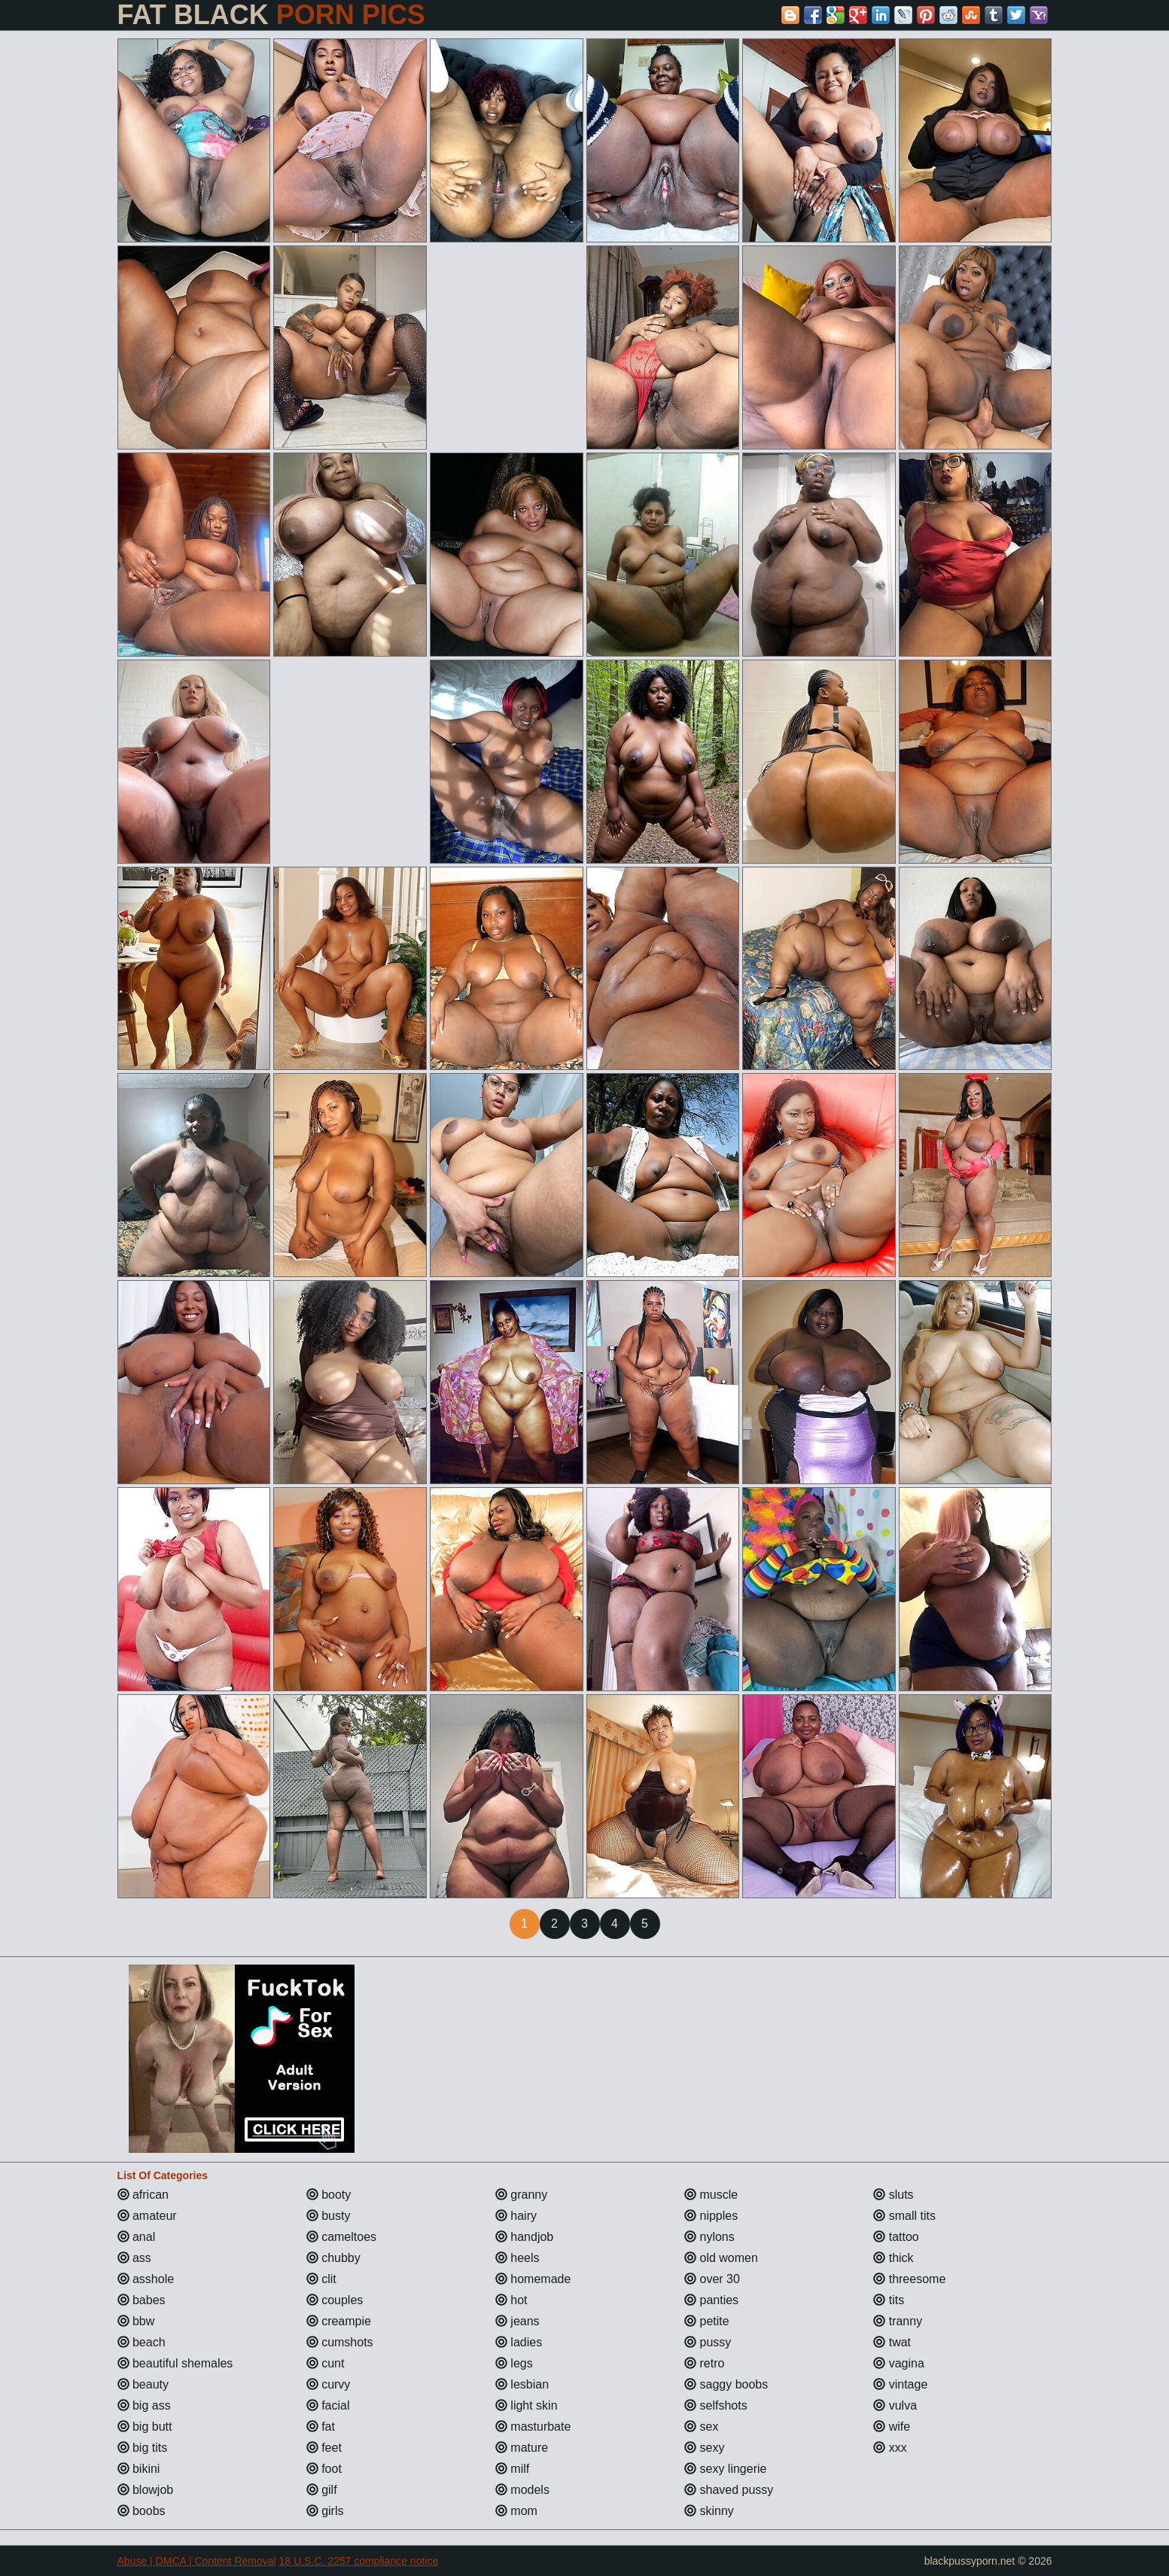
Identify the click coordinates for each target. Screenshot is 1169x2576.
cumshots (339, 2342)
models (522, 2489)
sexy (704, 2447)
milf (512, 2468)
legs (514, 2363)
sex (701, 2426)
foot (324, 2468)
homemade (533, 2279)
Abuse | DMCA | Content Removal (196, 2561)
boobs (141, 2510)
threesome (909, 2279)
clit (321, 2279)
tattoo (895, 2236)
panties (711, 2300)
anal (136, 2236)
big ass (144, 2405)
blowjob (145, 2489)
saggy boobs (726, 2384)
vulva (895, 2405)
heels (517, 2257)
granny (521, 2194)
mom (516, 2510)
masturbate (533, 2426)
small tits (904, 2215)
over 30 (712, 2279)
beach (141, 2342)
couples (335, 2300)
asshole (146, 2279)
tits (888, 2300)
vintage (900, 2384)
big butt (144, 2426)
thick (893, 2257)
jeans (517, 2321)
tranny (897, 2321)
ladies (518, 2342)
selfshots (715, 2405)
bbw (136, 2321)
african (143, 2194)
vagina (898, 2363)
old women (721, 2257)
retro (704, 2363)
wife (891, 2426)
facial (328, 2405)
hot (511, 2300)
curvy (328, 2384)
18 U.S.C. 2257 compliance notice (359, 2561)
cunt (325, 2363)
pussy (707, 2342)
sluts (893, 2194)
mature (521, 2447)
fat (320, 2426)
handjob (524, 2236)
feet (324, 2447)
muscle (711, 2194)
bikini (138, 2468)
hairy (516, 2215)
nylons (709, 2236)
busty (328, 2215)
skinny (709, 2510)
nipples (711, 2215)
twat (892, 2342)
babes (141, 2300)
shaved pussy (728, 2489)
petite (706, 2321)
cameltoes (341, 2236)
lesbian (522, 2384)
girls (325, 2510)
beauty (143, 2384)
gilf (321, 2489)
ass (134, 2257)
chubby (333, 2257)
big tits (142, 2447)
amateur (147, 2215)
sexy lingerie (725, 2468)
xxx (889, 2447)
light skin (526, 2405)
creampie (338, 2321)
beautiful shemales (175, 2363)
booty (329, 2194)
